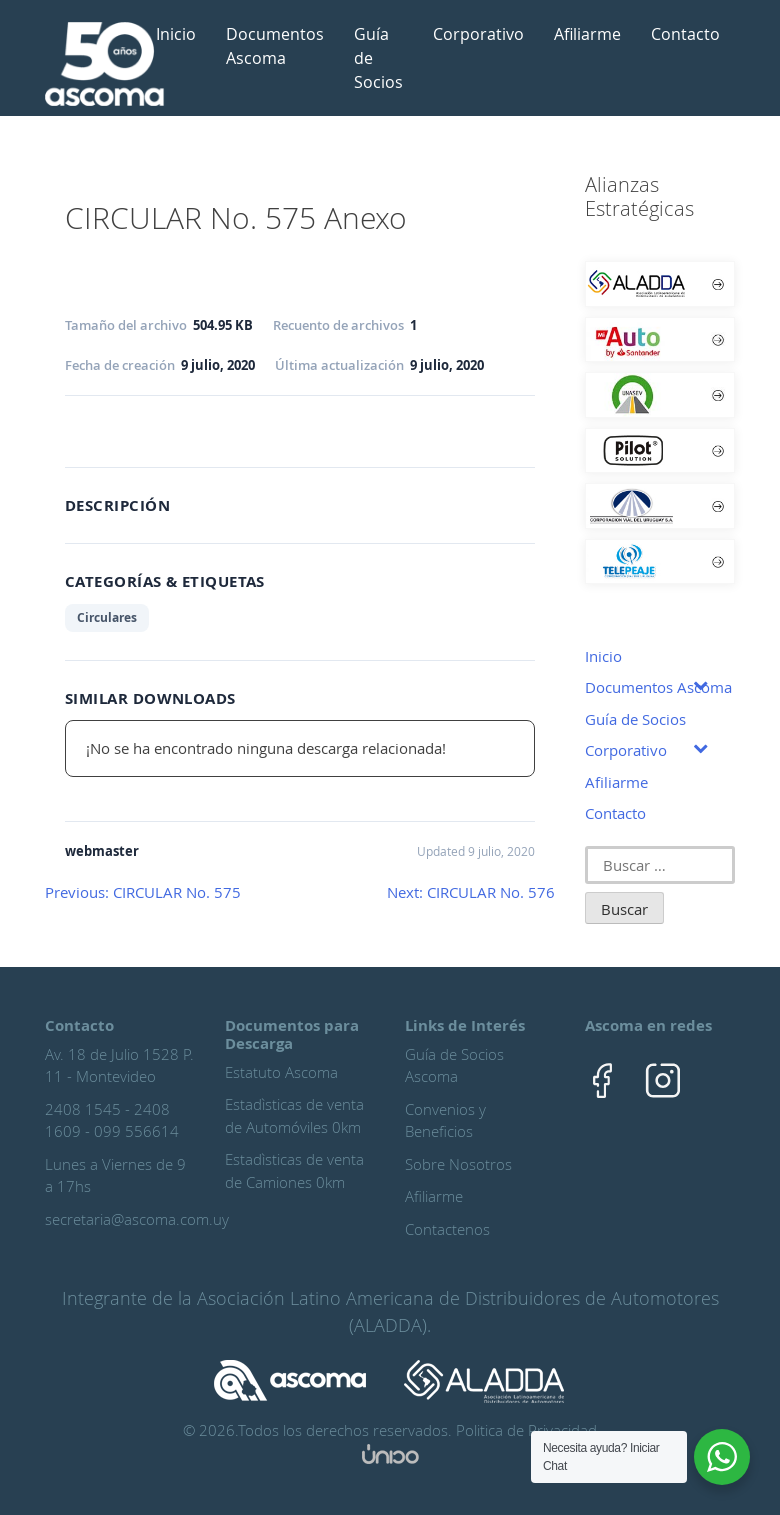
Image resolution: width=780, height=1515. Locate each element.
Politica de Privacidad (526, 1430)
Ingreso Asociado (140, 427)
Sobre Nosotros (458, 1164)
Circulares (107, 617)
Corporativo (478, 34)
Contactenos (447, 1229)
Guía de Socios (378, 58)
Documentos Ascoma (275, 46)
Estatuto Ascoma (281, 1072)
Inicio (176, 34)
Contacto (685, 34)
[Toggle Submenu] (700, 684)
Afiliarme (587, 34)
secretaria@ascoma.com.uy (137, 1219)
